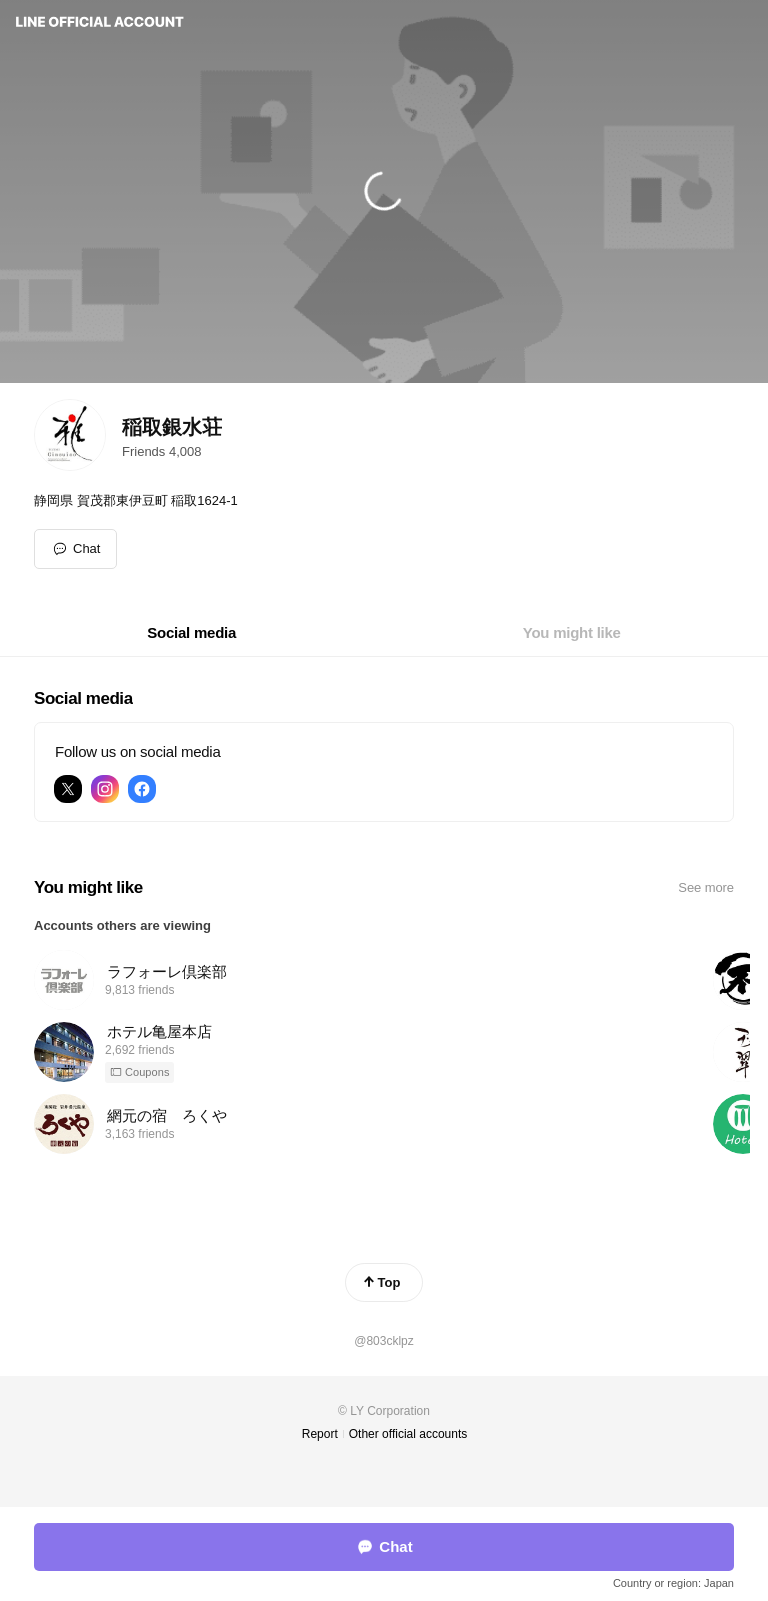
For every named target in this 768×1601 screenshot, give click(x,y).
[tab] (191, 633)
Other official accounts (408, 1434)
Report (320, 1434)
